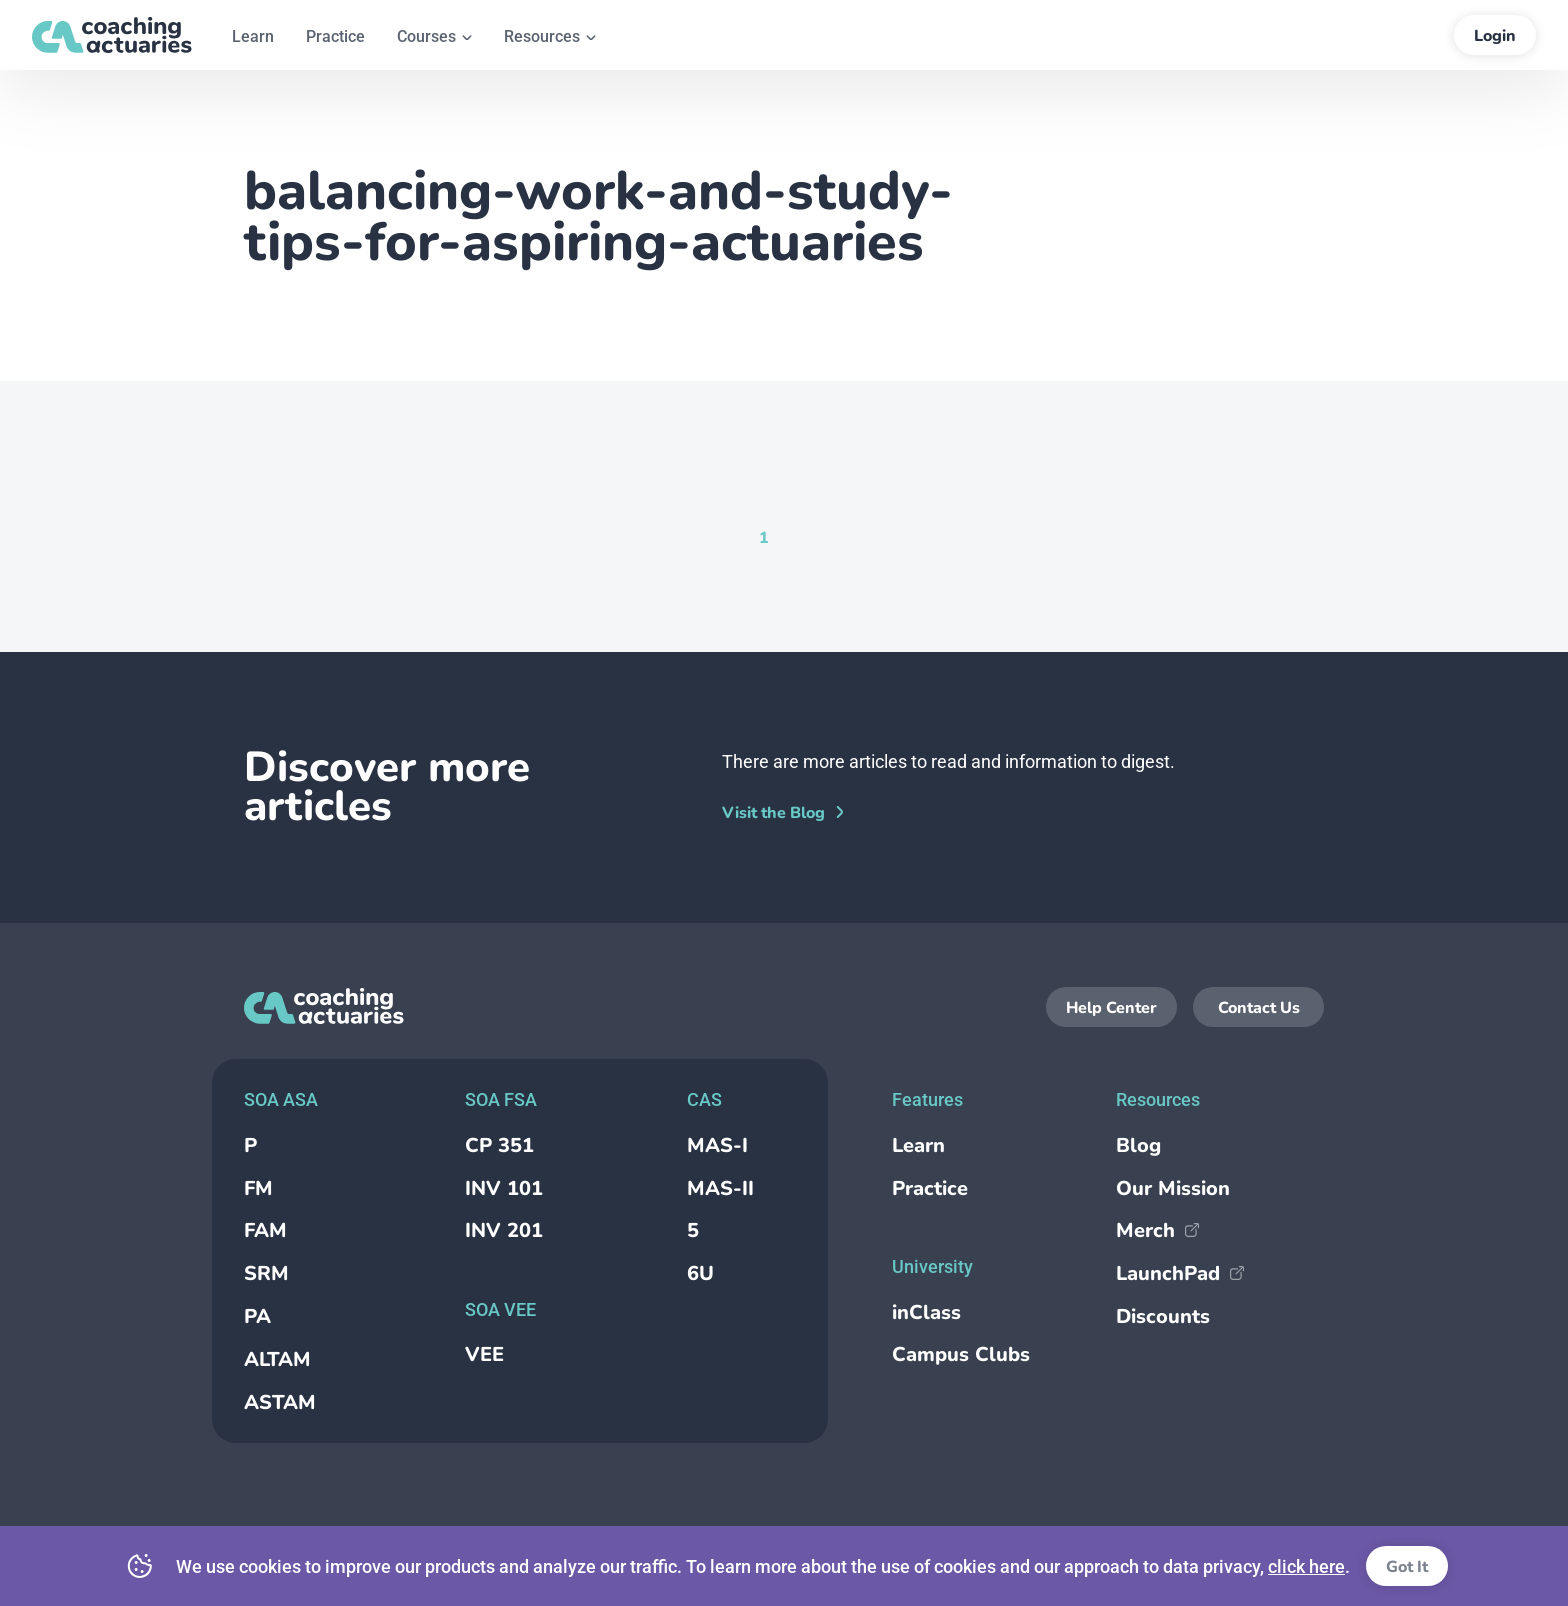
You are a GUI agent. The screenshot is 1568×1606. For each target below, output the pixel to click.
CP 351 (499, 1145)
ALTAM (277, 1359)
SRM (266, 1273)
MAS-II (720, 1188)
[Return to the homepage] (112, 35)
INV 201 (504, 1230)
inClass (926, 1312)
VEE (484, 1354)
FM (258, 1188)
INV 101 (504, 1188)
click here (1306, 1566)
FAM (265, 1230)
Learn (918, 1145)
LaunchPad (1180, 1273)
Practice (930, 1188)
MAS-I (717, 1145)
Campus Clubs (961, 1354)
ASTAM (280, 1402)
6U (700, 1273)
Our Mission (1173, 1188)
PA (257, 1316)
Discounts (1163, 1316)
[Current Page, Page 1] (764, 537)
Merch (1157, 1230)
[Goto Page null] (797, 537)
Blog (1138, 1145)
